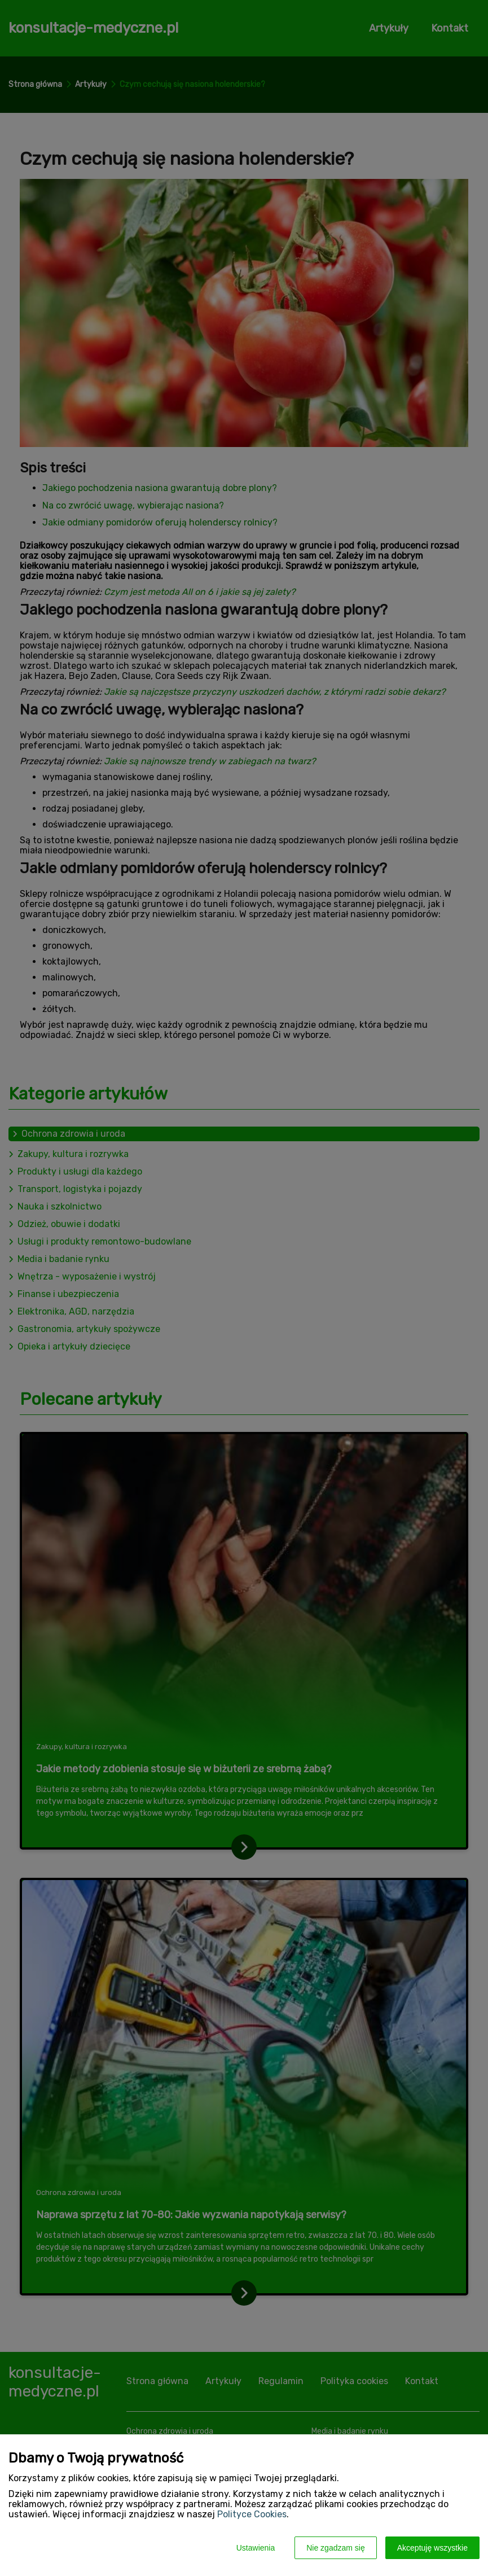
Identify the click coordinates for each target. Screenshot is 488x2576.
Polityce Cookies (252, 2514)
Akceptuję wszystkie (432, 2547)
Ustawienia (255, 2547)
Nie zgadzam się (335, 2547)
